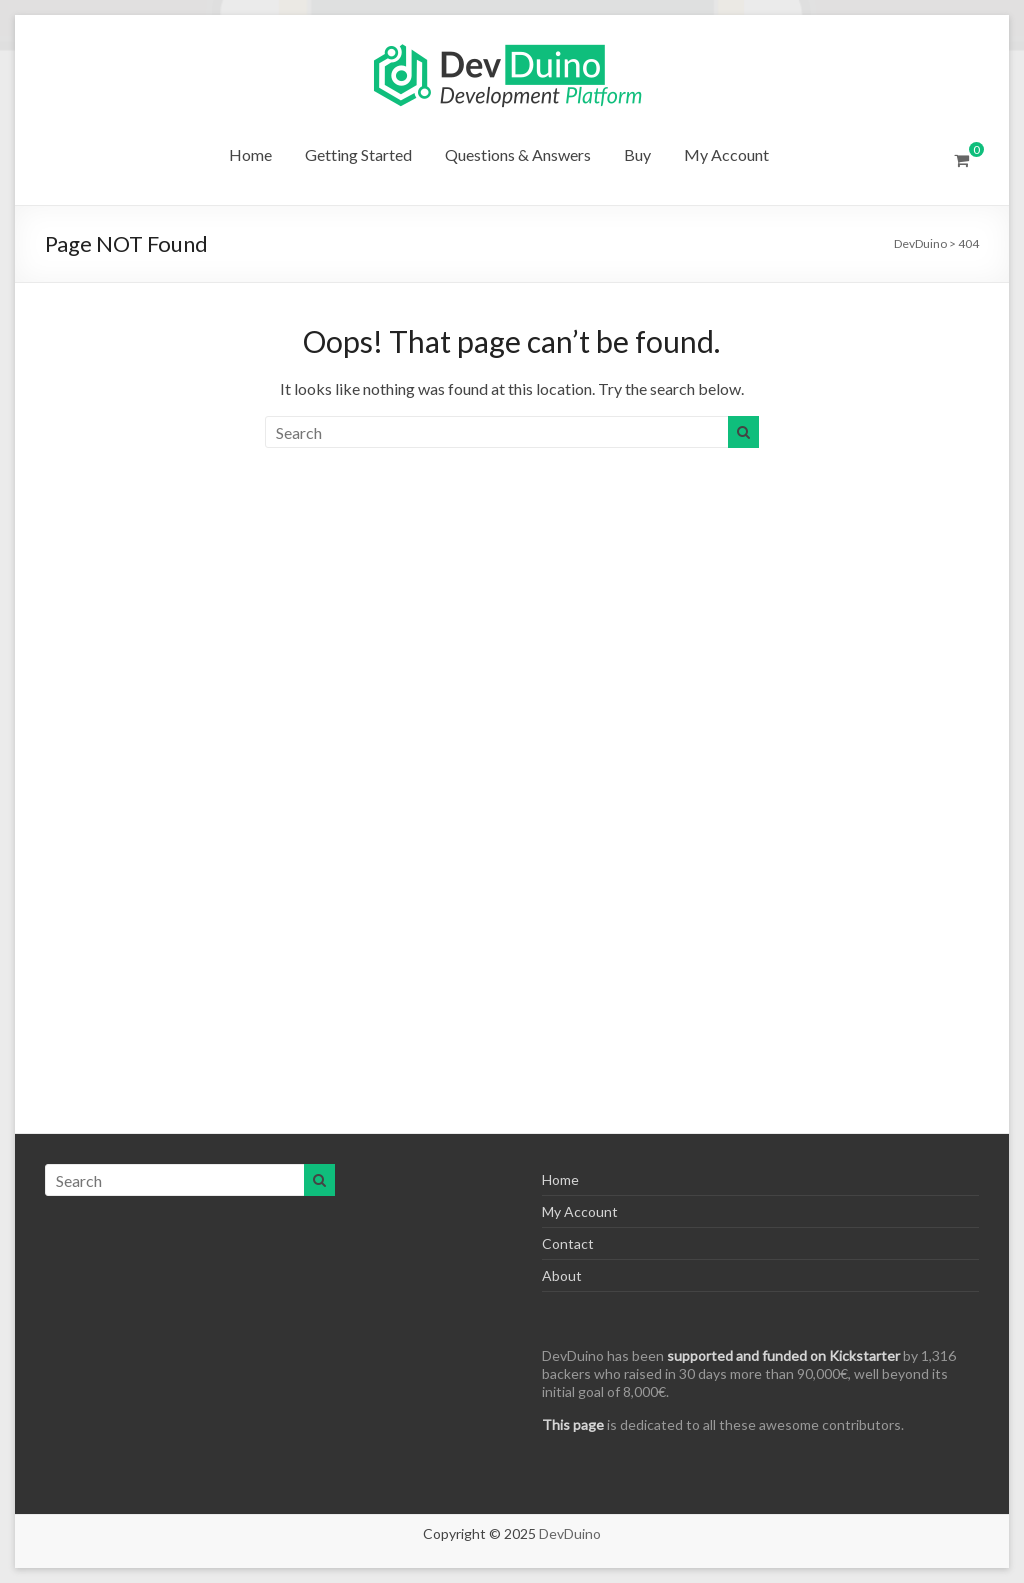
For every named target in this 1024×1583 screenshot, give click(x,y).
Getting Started (358, 154)
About (562, 1275)
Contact (568, 1243)
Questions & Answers (518, 154)
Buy (637, 154)
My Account (726, 154)
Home (250, 154)
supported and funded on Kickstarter (783, 1355)
